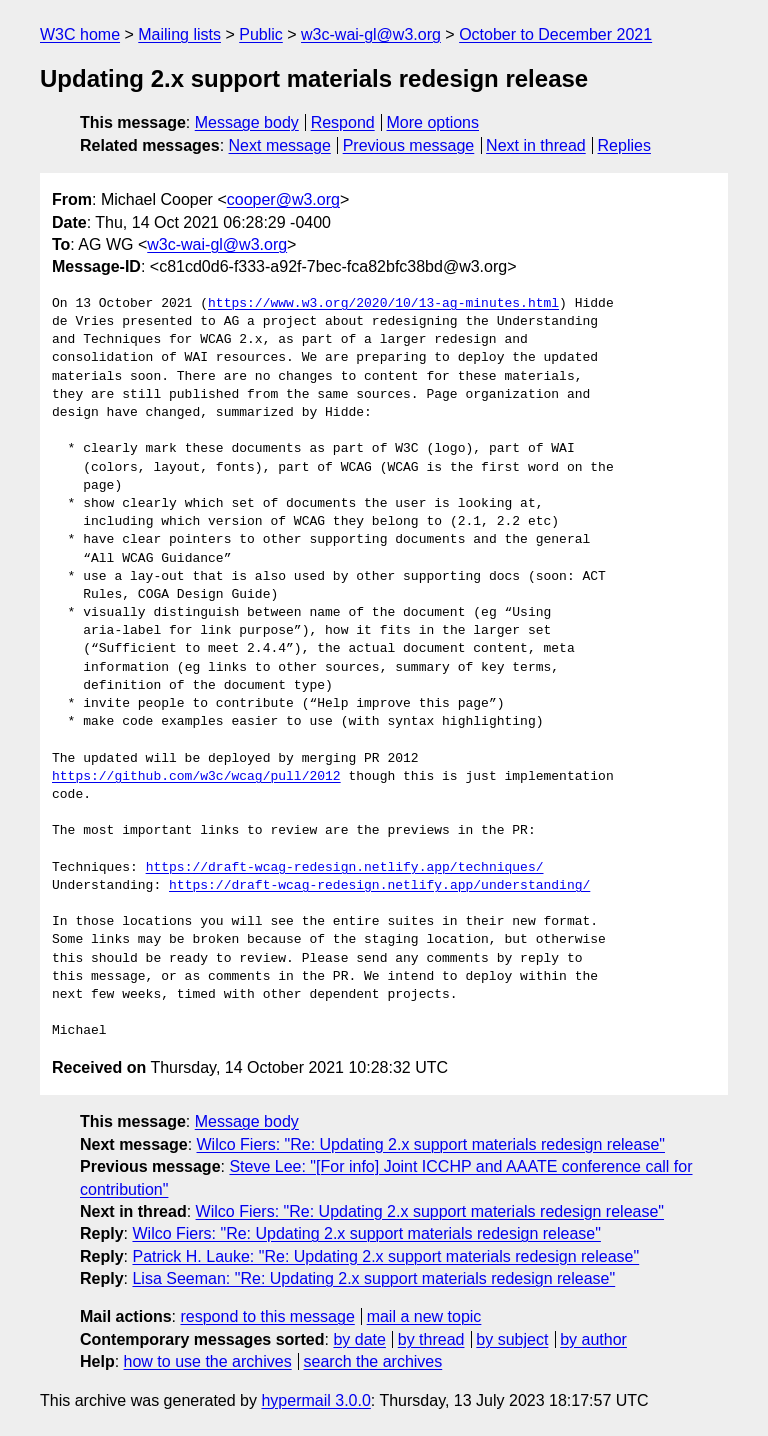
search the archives (373, 1361)
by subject (512, 1339)
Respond (343, 122)
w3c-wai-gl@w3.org (371, 34)
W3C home (80, 34)
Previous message (409, 145)
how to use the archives (208, 1361)
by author (593, 1339)
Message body (247, 122)
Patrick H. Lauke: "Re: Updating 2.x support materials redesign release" (385, 1256)
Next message (280, 145)
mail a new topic (424, 1316)
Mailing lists (179, 34)
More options (433, 122)
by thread (431, 1339)
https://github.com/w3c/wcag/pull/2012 (196, 777)
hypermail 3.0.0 (315, 1400)
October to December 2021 (555, 34)
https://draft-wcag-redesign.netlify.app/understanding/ (379, 886)
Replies (624, 145)
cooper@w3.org (283, 199)
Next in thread (536, 145)
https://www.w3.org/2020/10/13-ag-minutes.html (383, 304)
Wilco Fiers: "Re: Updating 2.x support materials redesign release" (431, 1144)
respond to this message (267, 1316)
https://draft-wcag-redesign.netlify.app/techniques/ (345, 868)
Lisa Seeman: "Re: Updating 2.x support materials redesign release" (373, 1278)
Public (261, 34)
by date (359, 1339)
